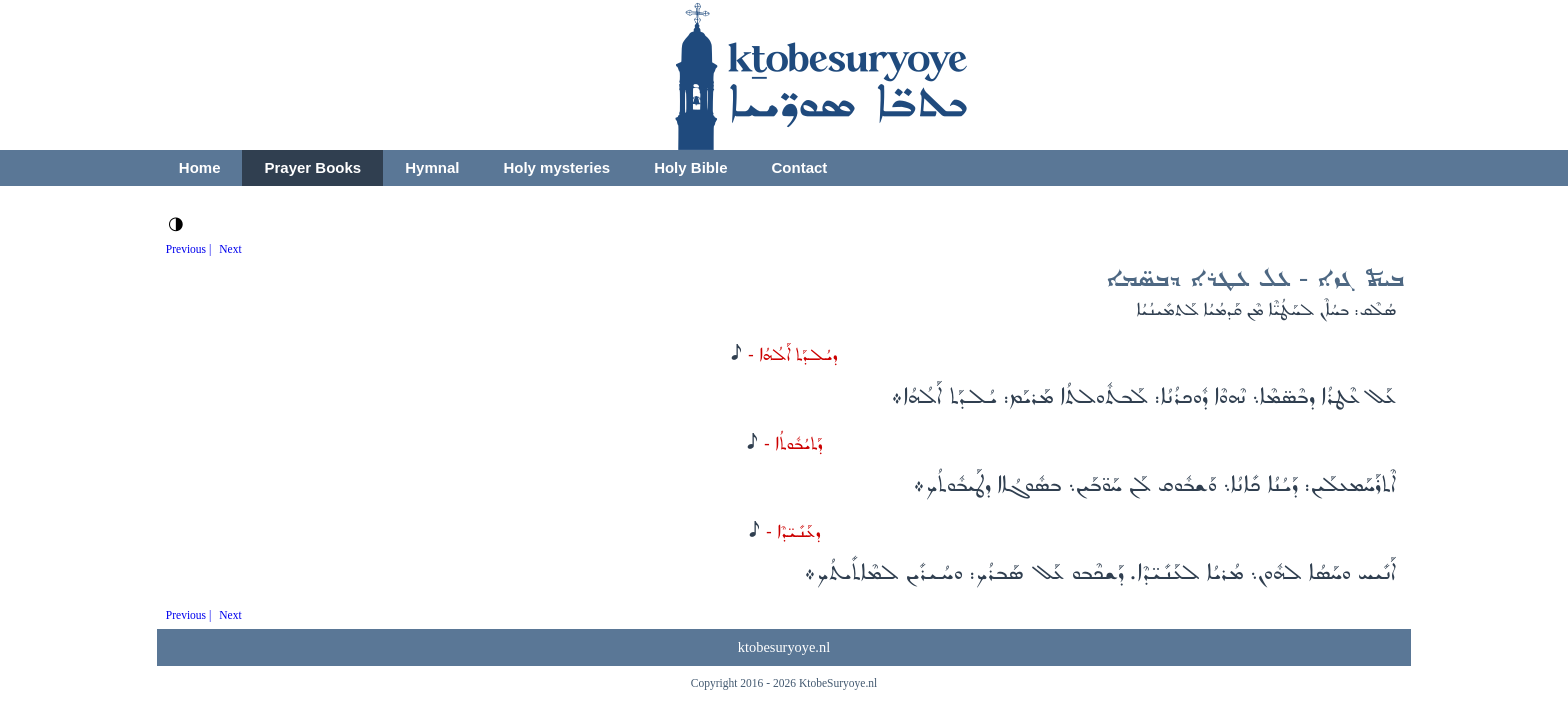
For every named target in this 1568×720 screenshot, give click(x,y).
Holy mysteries (556, 167)
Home (200, 167)
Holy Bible (690, 167)
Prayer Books (312, 167)
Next (230, 249)
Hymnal (432, 167)
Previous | (189, 249)
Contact (799, 167)
